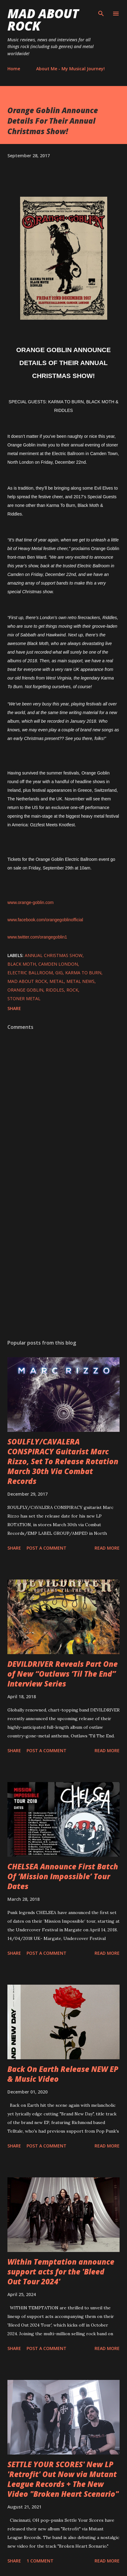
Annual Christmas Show (54, 955)
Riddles (55, 990)
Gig (59, 973)
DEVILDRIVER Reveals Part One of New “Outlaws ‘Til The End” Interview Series (62, 1674)
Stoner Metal (23, 998)
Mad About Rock (43, 19)
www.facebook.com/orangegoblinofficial (45, 919)
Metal (56, 981)
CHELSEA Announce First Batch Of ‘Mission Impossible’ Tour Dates (62, 1876)
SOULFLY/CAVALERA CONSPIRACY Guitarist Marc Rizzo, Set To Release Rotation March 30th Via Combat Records (62, 1461)
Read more (107, 1548)
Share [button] (14, 1008)
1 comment (40, 2561)
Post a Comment (46, 1548)
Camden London (58, 964)
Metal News (80, 981)
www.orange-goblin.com (30, 902)
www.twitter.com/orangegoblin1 (37, 937)
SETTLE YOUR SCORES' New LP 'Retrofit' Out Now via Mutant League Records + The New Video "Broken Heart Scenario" (63, 2479)
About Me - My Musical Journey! (70, 69)
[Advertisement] (63, 1256)
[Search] (101, 11)
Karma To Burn (83, 973)
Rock (72, 990)
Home (13, 69)
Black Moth (21, 964)
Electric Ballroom (30, 973)
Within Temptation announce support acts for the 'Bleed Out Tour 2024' (60, 2271)
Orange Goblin (25, 990)
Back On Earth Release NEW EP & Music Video (62, 2074)
